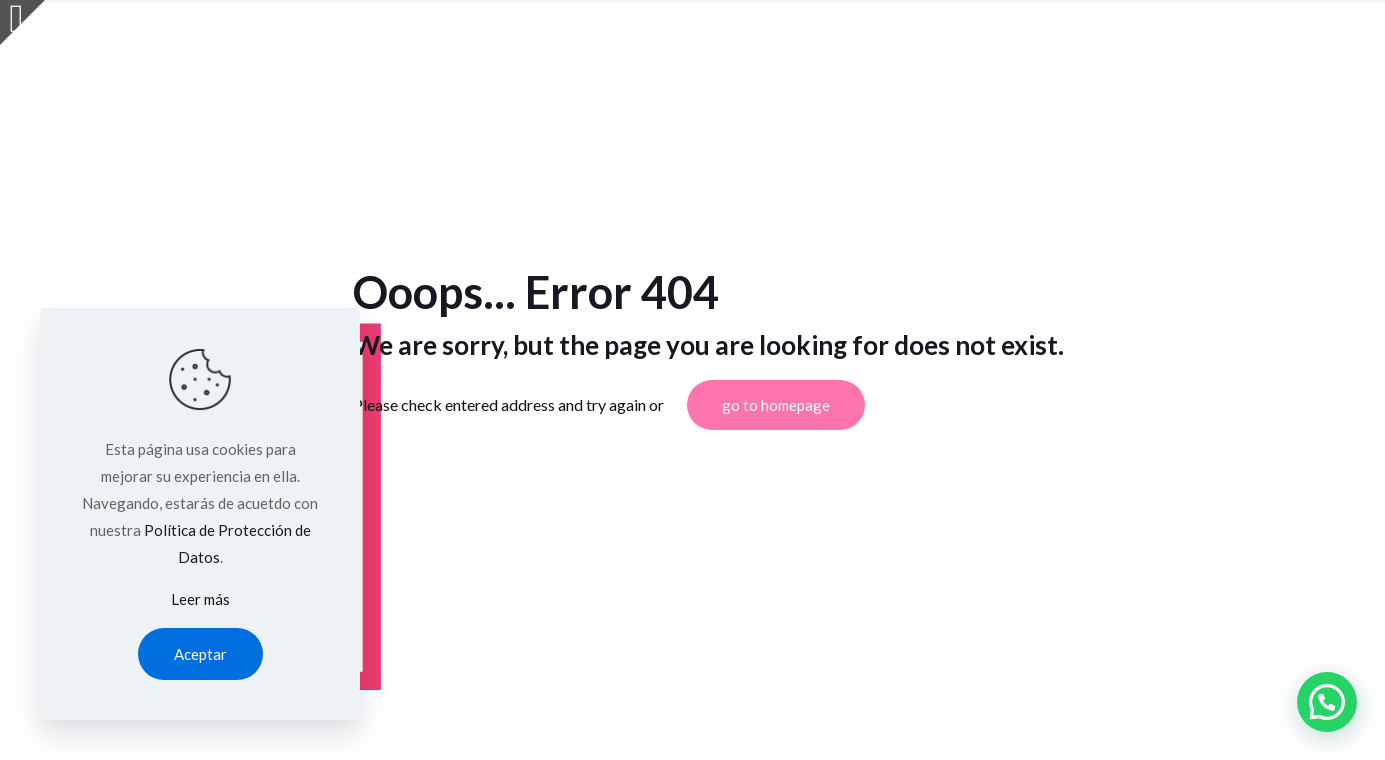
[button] (1327, 702)
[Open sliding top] (22, 22)
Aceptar (200, 654)
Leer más (200, 599)
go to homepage (776, 405)
